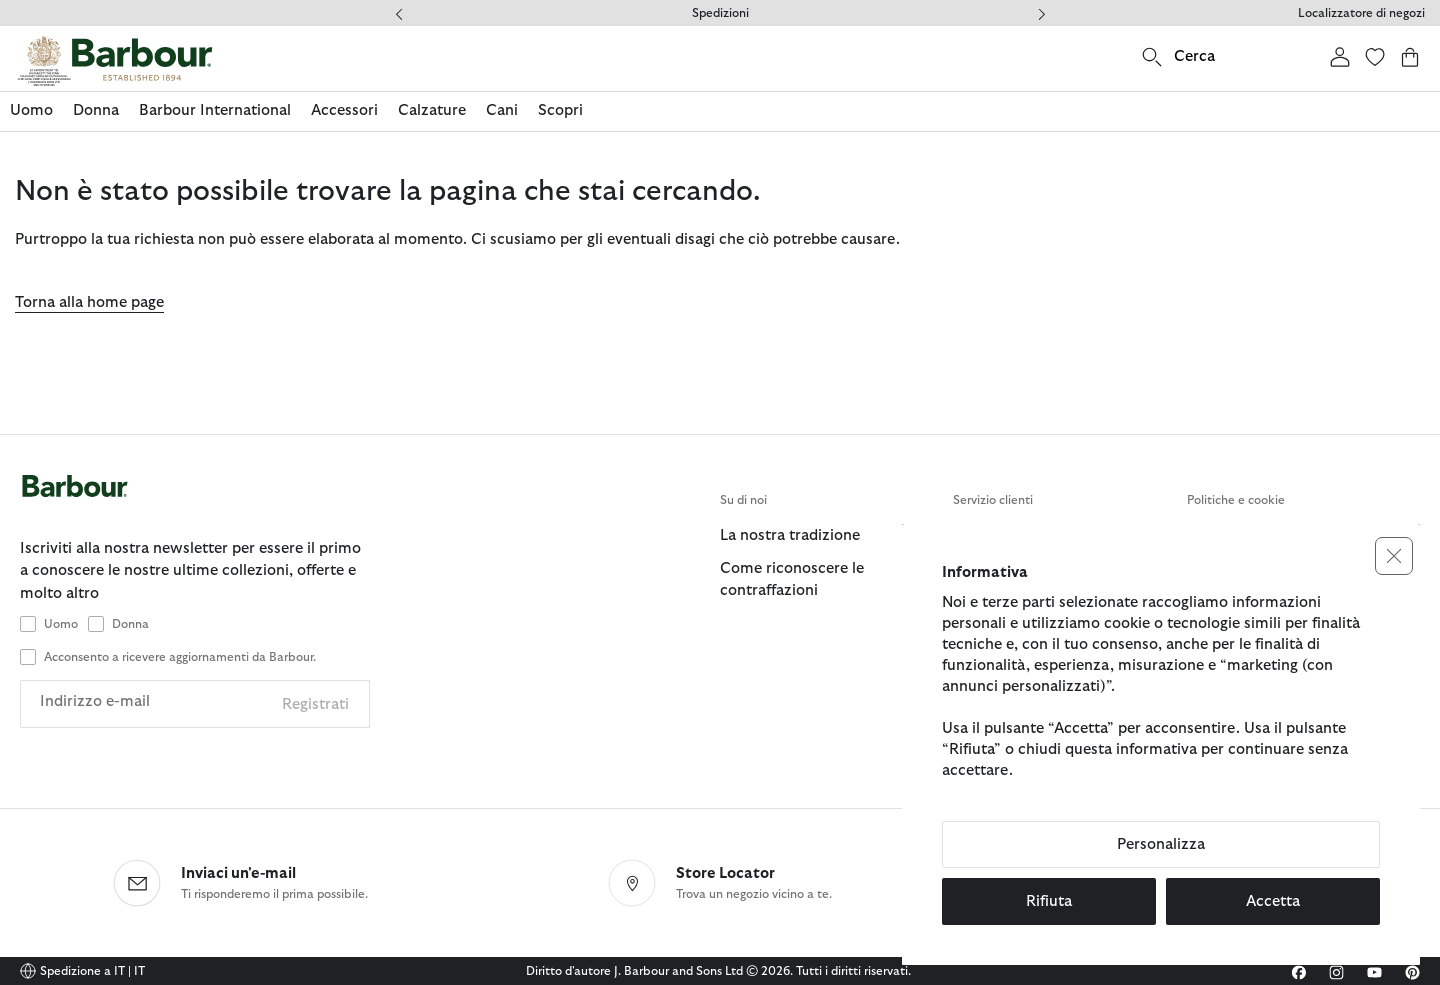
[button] (1394, 556)
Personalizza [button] (1161, 844)
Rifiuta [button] (1049, 901)
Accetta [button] (1273, 901)
